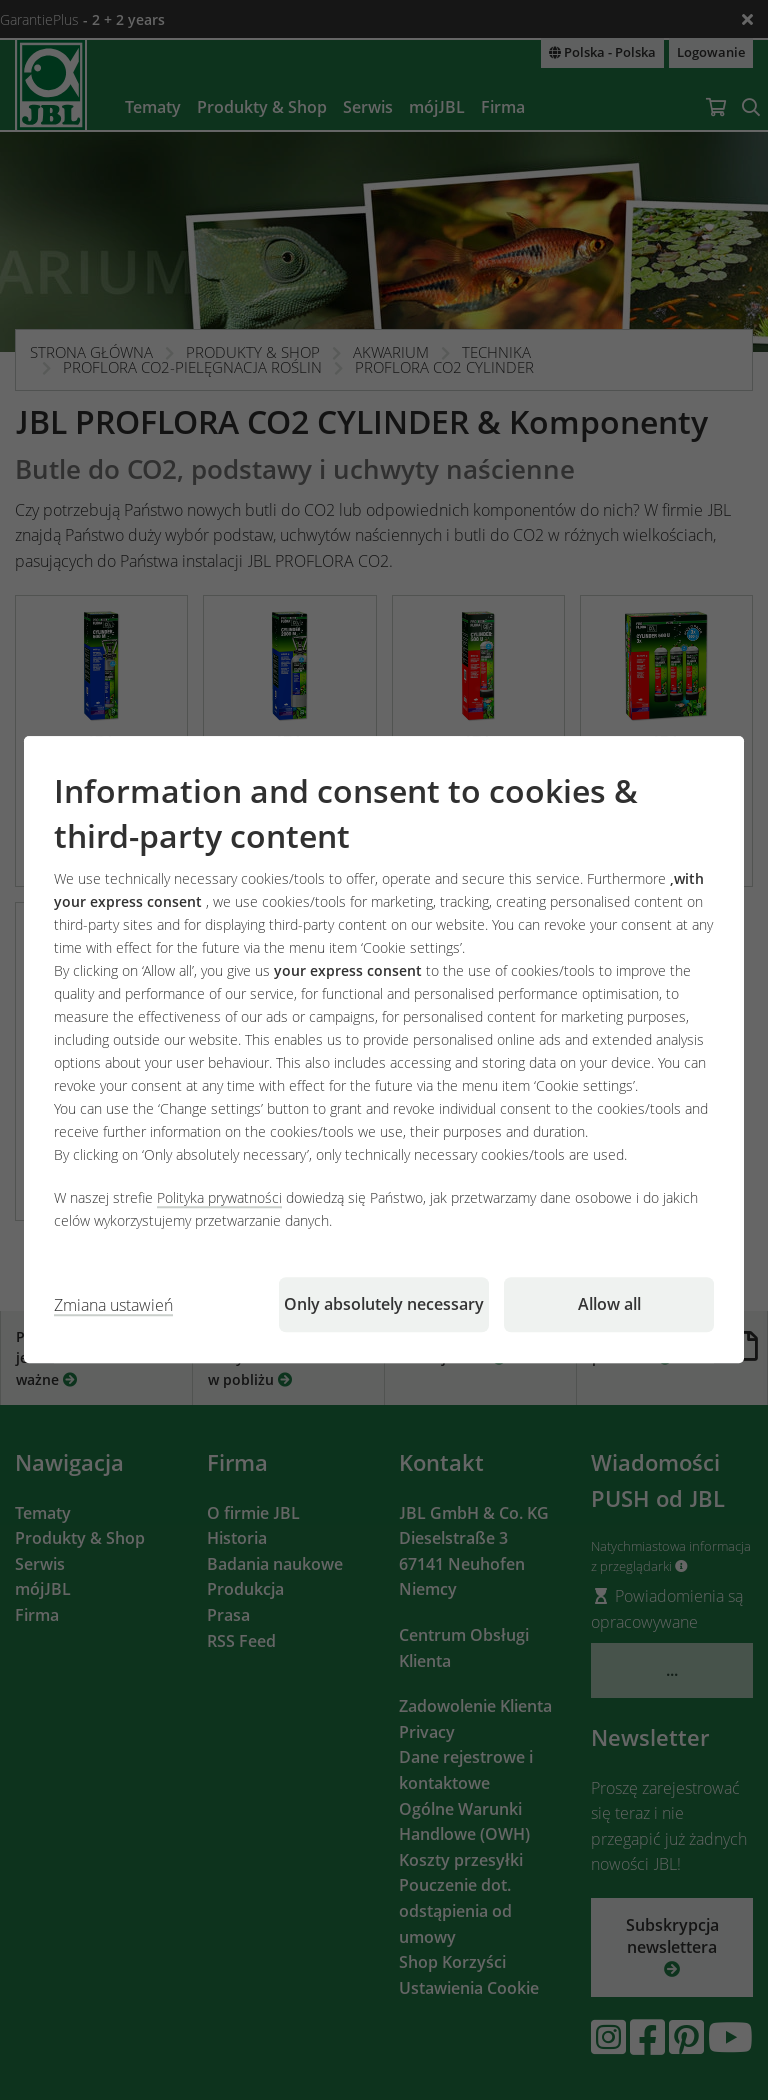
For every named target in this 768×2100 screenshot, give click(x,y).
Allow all (609, 1305)
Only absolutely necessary (384, 1305)
